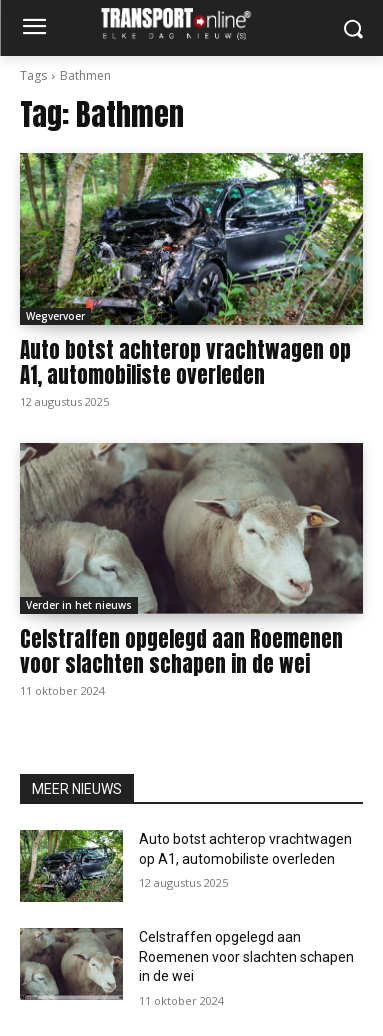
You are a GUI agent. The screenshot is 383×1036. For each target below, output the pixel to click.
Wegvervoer (55, 316)
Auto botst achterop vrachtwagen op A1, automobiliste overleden (185, 362)
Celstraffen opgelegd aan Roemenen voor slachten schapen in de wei (181, 651)
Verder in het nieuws (79, 605)
